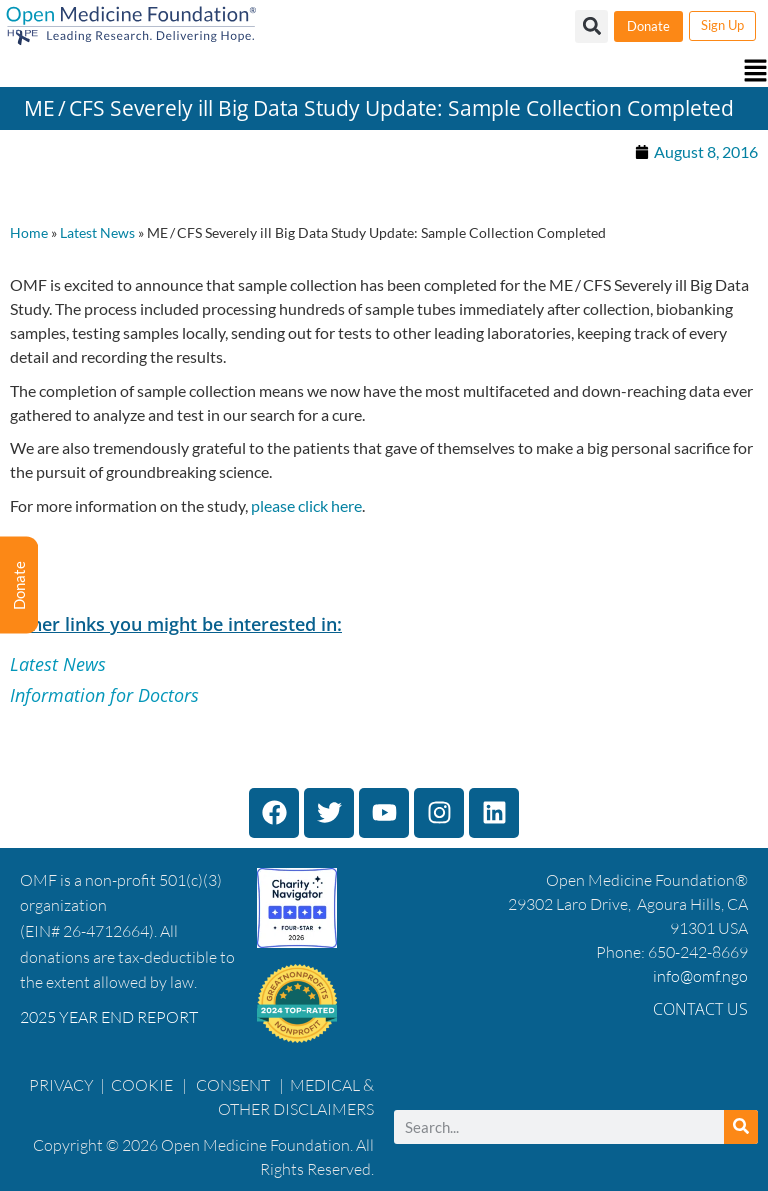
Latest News (97, 233)
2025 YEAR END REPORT (109, 1017)
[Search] (741, 1127)
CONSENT (233, 1085)
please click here (306, 505)
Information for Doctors (104, 695)
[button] (384, 72)
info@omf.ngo (700, 976)
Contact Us (700, 1009)
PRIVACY (61, 1085)
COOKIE (143, 1085)
